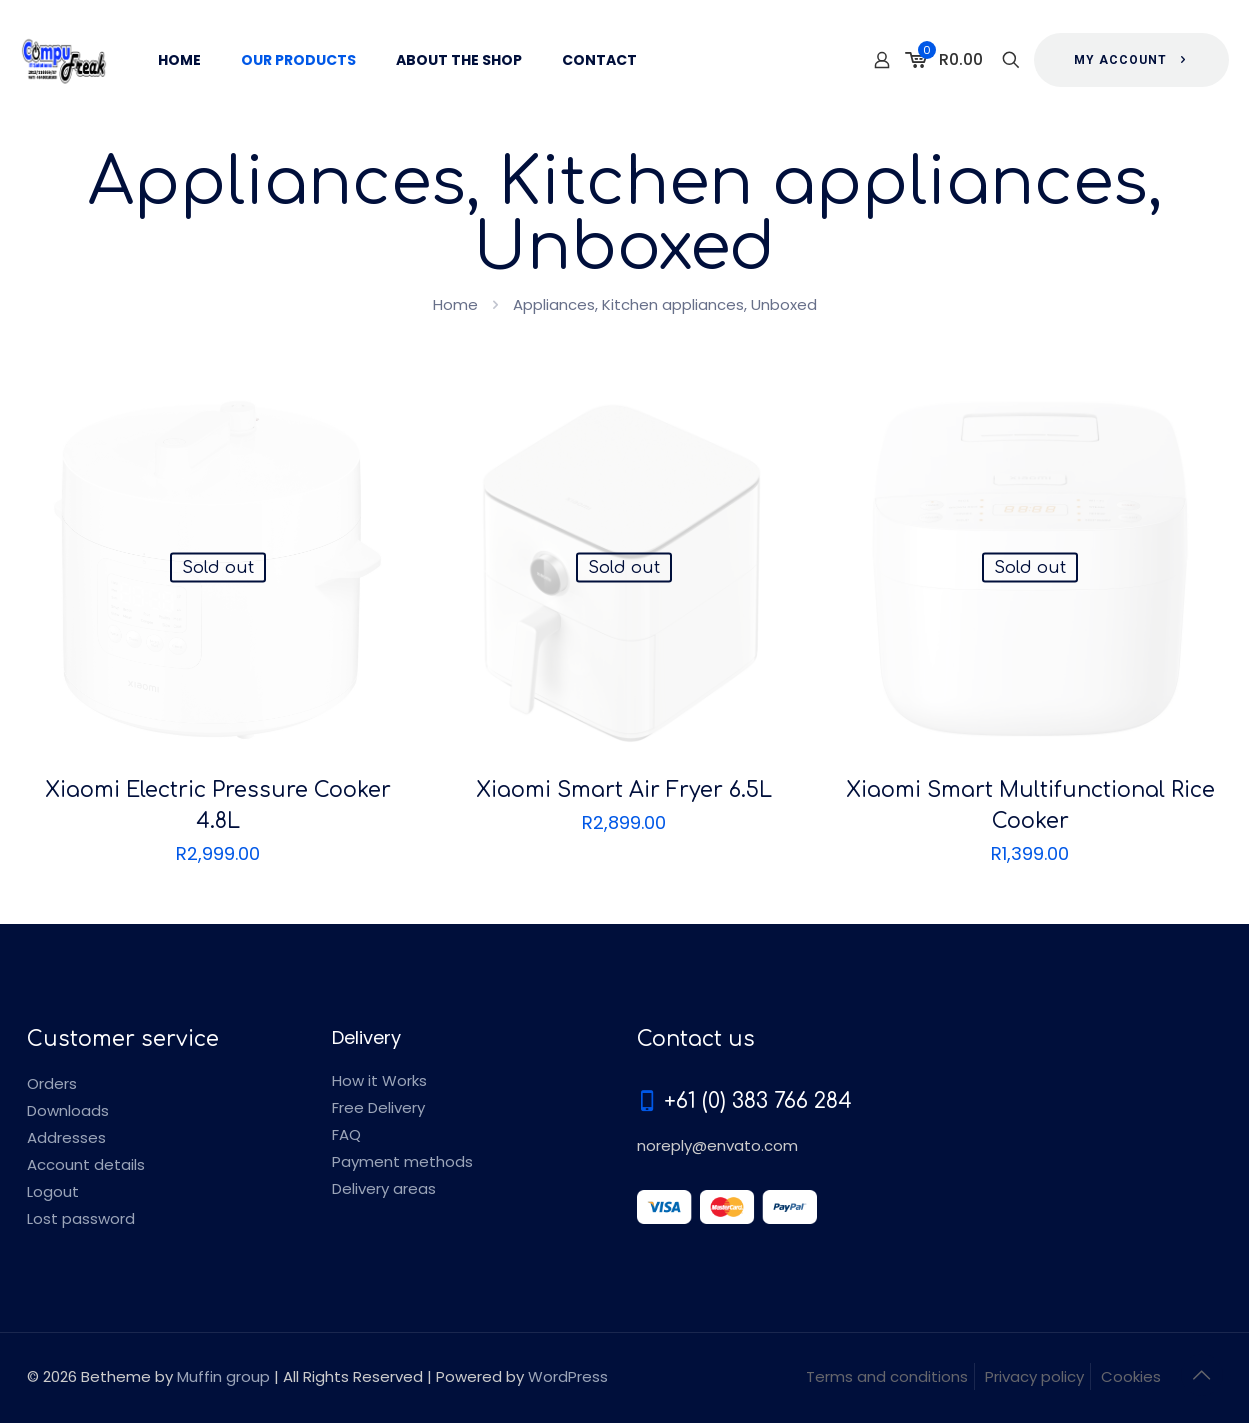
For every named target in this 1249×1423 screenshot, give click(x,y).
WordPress (568, 1376)
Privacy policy (1034, 1376)
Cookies (1131, 1376)
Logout (53, 1191)
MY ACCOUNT (1131, 60)
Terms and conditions (887, 1376)
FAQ (346, 1134)
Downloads (68, 1110)
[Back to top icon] (1202, 1375)
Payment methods (402, 1161)
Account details (86, 1164)
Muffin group (223, 1376)
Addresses (66, 1137)
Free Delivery (378, 1107)
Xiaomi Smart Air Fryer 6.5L (624, 790)
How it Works (379, 1080)
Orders (52, 1083)
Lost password (81, 1218)
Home (455, 304)
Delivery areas (384, 1188)
